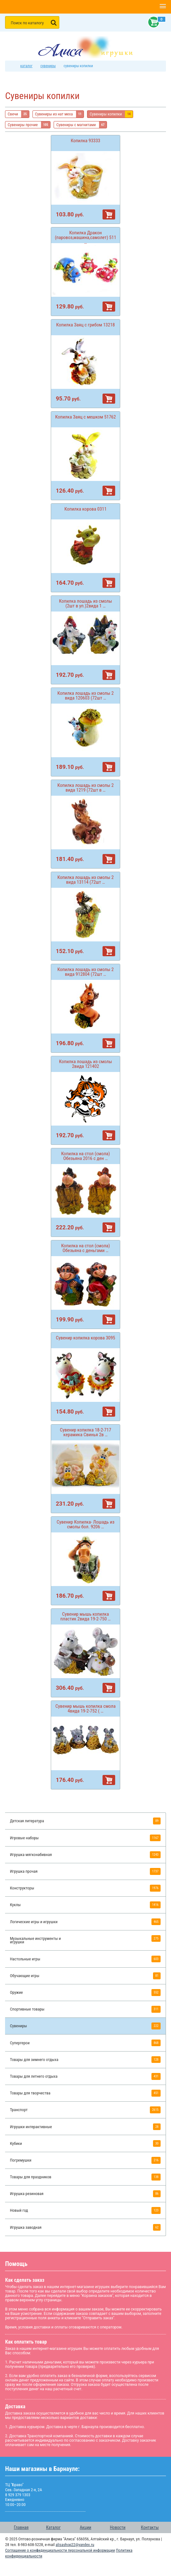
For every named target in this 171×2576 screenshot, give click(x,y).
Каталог (53, 2527)
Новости (117, 2527)
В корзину (109, 214)
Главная (21, 2527)
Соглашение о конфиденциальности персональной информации (60, 2550)
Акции (85, 2527)
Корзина (152, 22)
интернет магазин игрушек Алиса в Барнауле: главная (12, 66)
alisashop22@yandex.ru (75, 2544)
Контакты (150, 2527)
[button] (162, 7)
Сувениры (48, 66)
